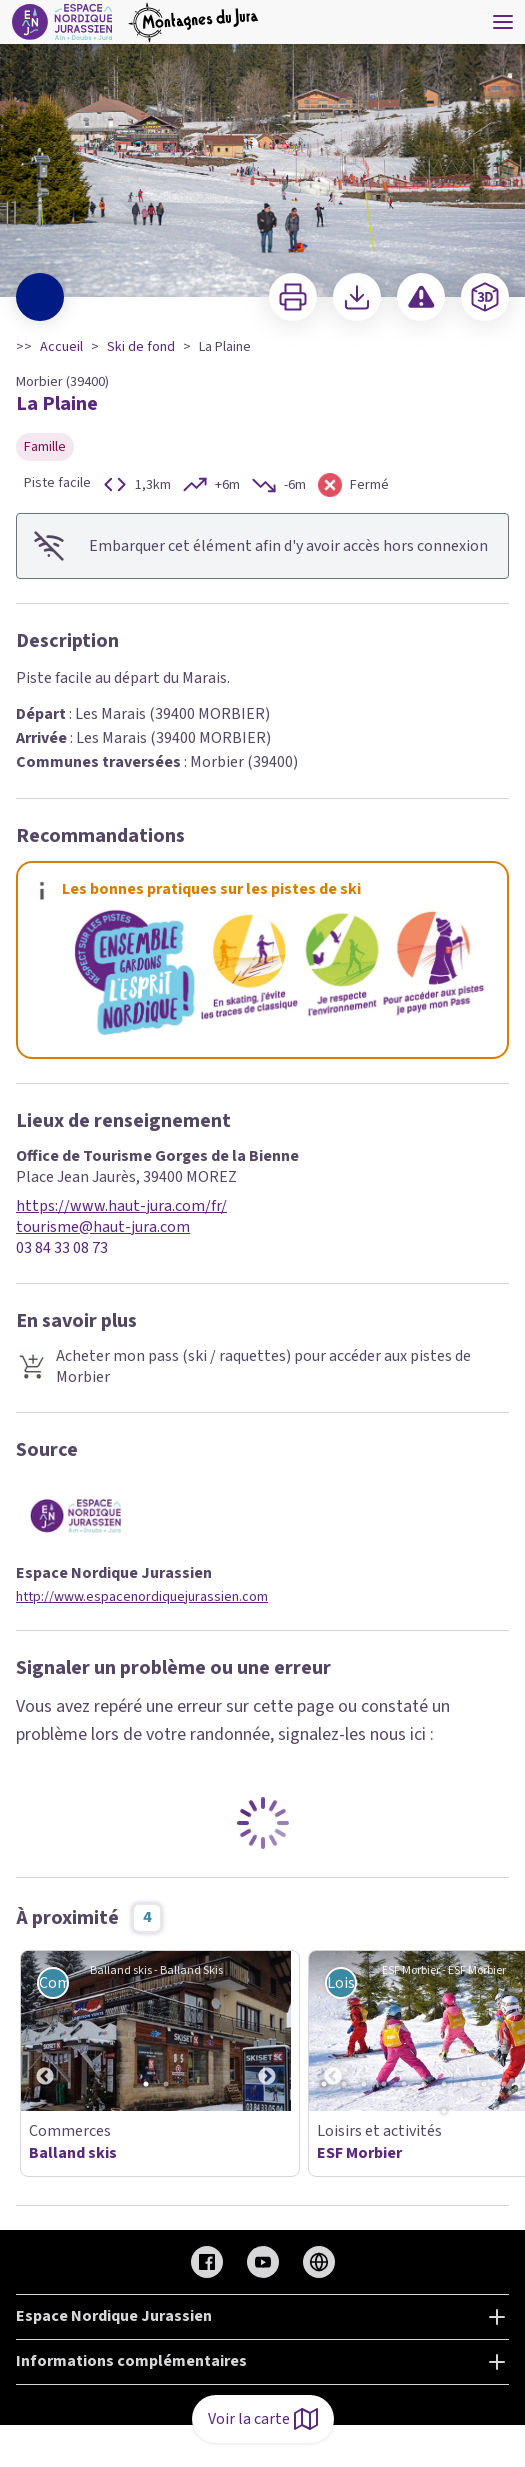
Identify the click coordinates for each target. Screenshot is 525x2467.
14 (444, 2111)
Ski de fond (141, 347)
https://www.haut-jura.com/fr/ (121, 1206)
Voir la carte (263, 2419)
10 (504, 2084)
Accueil (61, 347)
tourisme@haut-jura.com (103, 1227)
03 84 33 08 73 (62, 1248)
